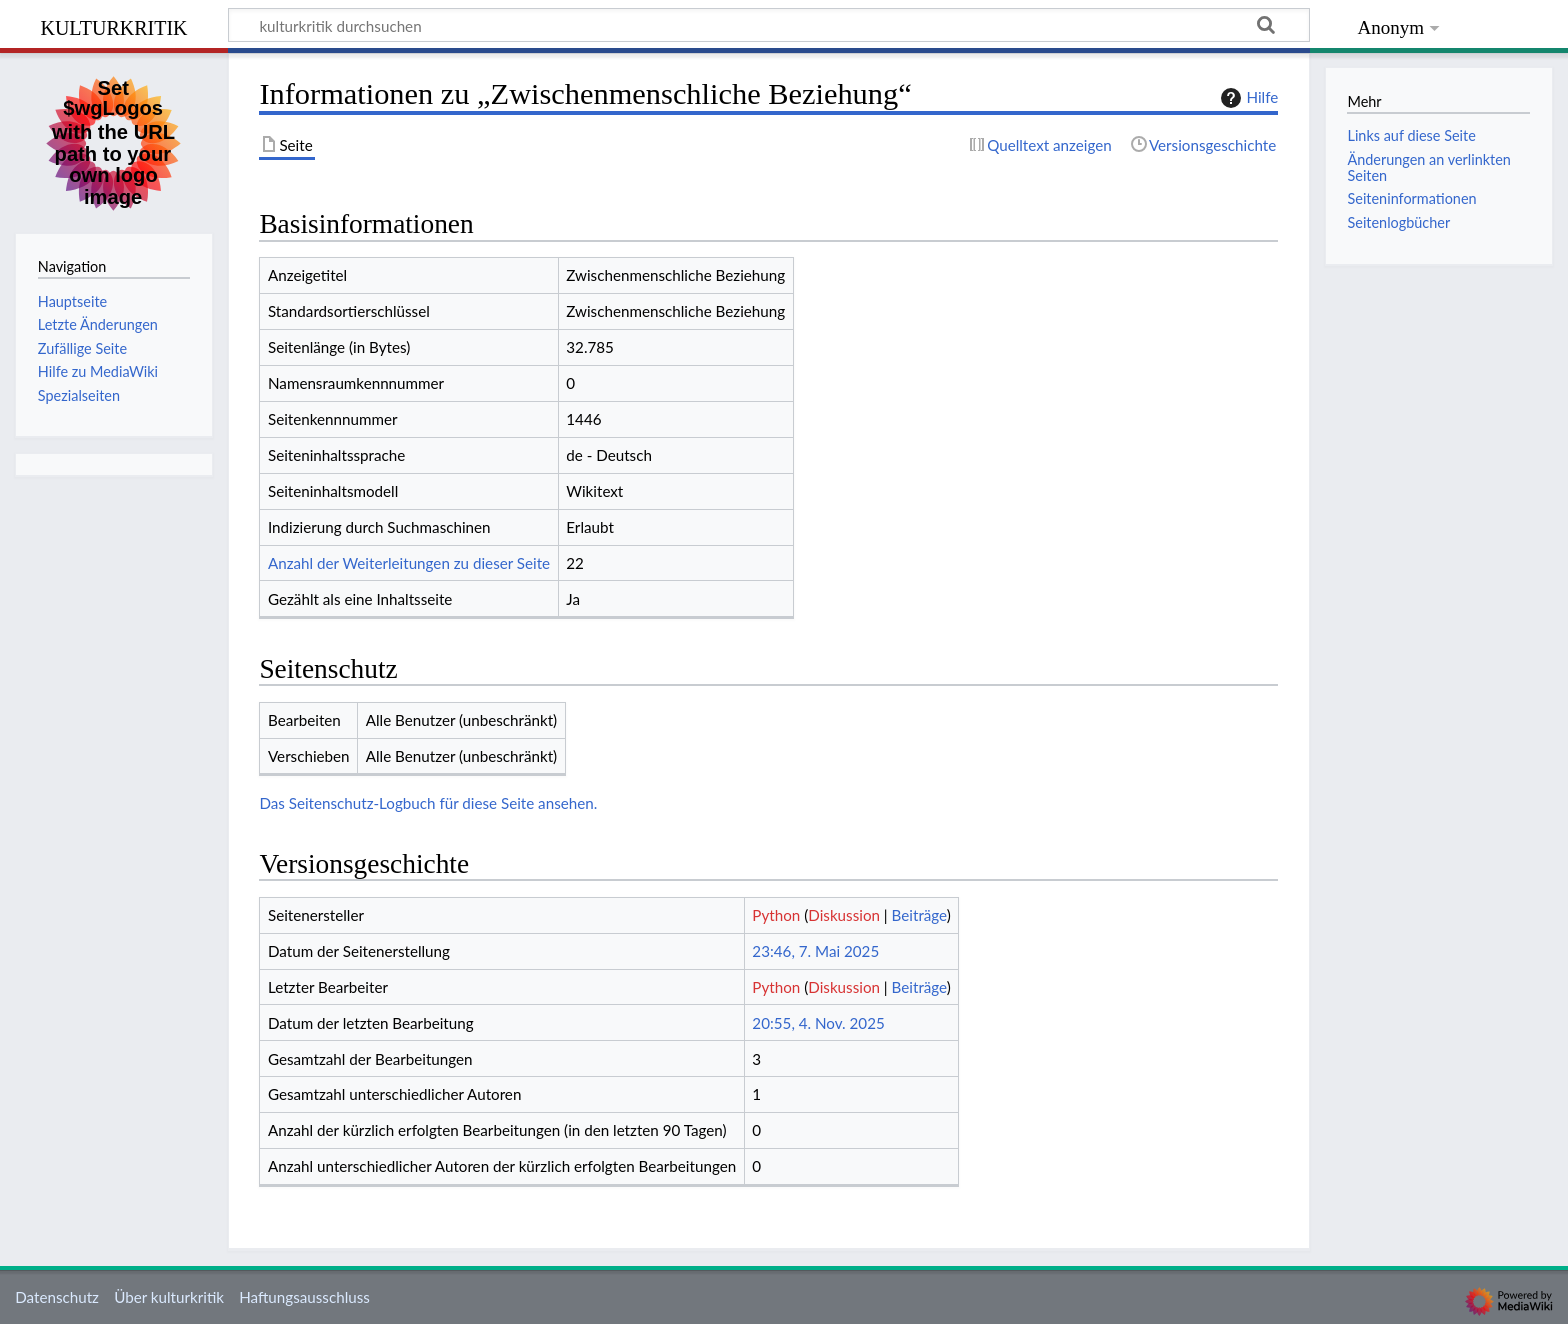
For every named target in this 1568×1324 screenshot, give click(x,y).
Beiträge (919, 915)
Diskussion (844, 915)
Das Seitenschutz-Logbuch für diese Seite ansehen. (428, 803)
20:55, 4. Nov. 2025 (818, 1023)
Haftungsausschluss (304, 1297)
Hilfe (1247, 98)
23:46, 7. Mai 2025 (815, 951)
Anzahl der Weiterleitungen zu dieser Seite (409, 563)
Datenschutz (57, 1297)
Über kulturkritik (169, 1297)
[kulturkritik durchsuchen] (769, 25)
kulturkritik (113, 25)
